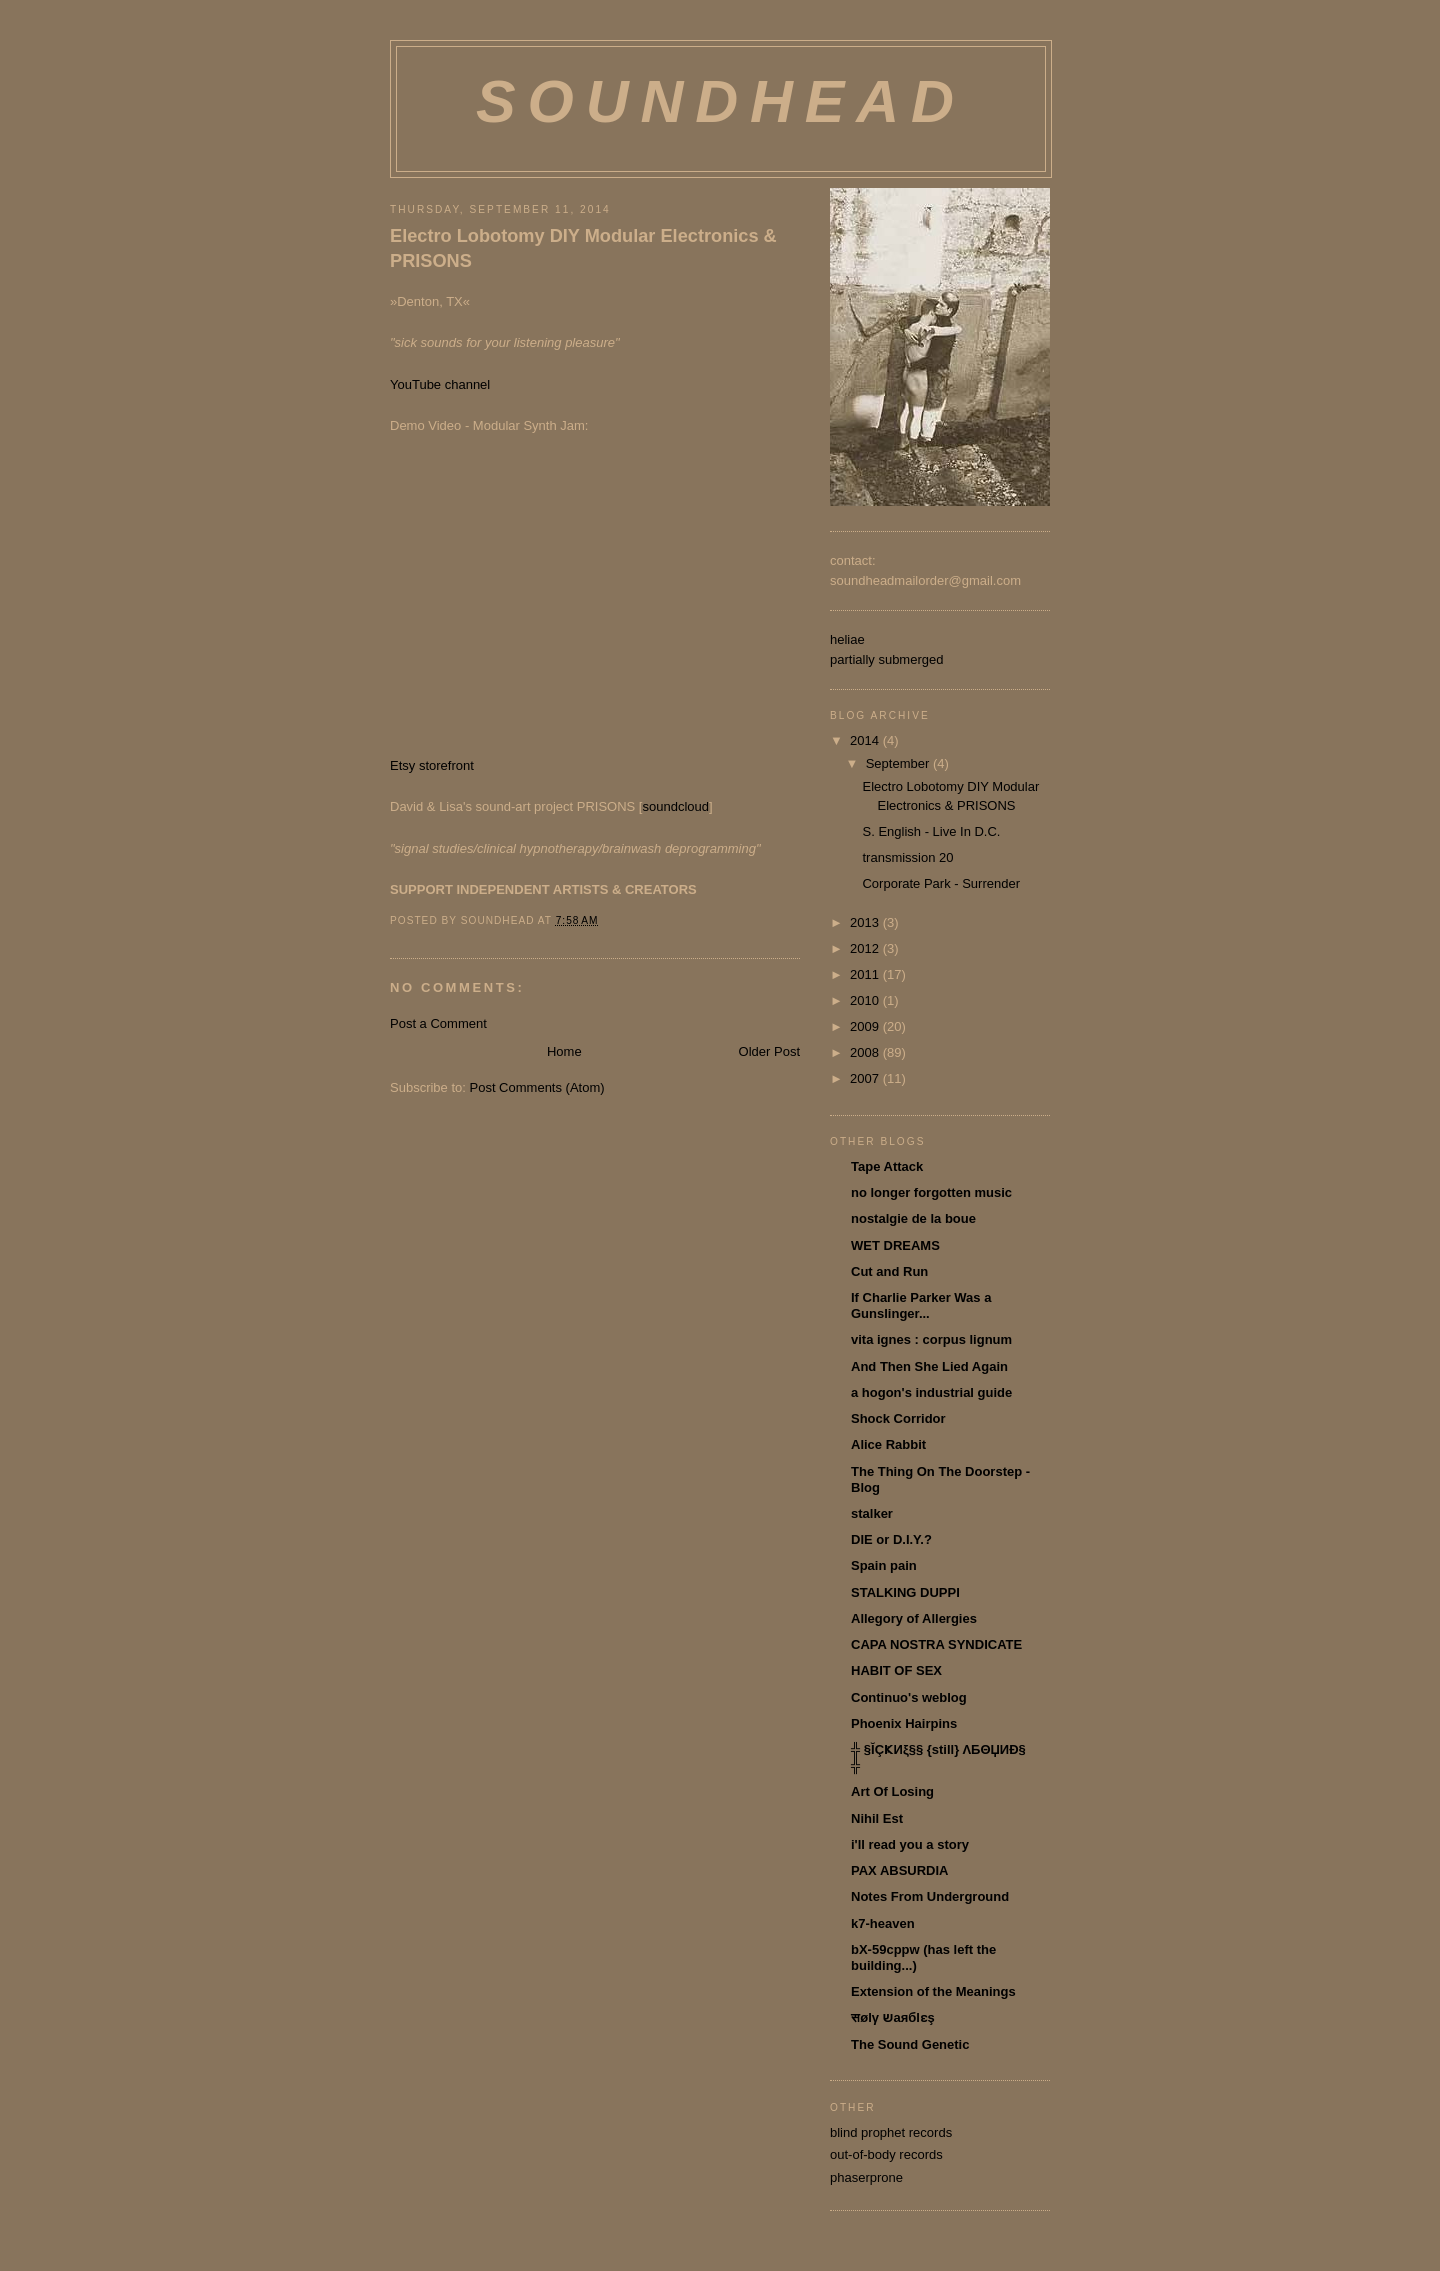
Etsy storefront (432, 765)
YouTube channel (440, 384)
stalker (872, 1513)
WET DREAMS (895, 1245)
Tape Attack (887, 1166)
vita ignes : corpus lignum (931, 1339)
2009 (866, 1026)
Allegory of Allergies (914, 1618)
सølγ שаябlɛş (893, 2017)
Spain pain (884, 1565)
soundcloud (675, 806)
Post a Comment (438, 1023)
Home (564, 1051)
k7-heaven (883, 1923)
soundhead (721, 101)
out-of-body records (886, 2154)
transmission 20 (907, 857)
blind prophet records (891, 2132)
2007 (866, 1078)
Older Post (769, 1051)
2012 (866, 948)
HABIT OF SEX (896, 1670)
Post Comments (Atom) (537, 1087)
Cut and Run (889, 1271)
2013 (866, 922)
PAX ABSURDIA (900, 1870)
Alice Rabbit (888, 1444)
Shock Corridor (898, 1418)
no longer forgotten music (931, 1192)
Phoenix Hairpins (904, 1723)
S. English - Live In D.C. (931, 831)
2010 (866, 1000)
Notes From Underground (930, 1896)
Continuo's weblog (909, 1697)
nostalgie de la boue (913, 1218)
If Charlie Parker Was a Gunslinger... (921, 1305)
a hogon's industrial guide (931, 1392)
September (899, 763)
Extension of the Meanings (933, 1991)
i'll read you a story (910, 1844)
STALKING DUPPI (905, 1592)
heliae (847, 639)
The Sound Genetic (910, 2044)
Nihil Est (877, 1818)
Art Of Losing (892, 1791)
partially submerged (886, 659)
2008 (866, 1052)
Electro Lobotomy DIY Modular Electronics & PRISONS (583, 248)
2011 (866, 974)
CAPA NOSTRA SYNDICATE (936, 1644)
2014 (866, 740)
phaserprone (866, 2177)
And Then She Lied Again (929, 1366)
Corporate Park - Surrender (941, 883)
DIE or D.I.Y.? (891, 1539)
